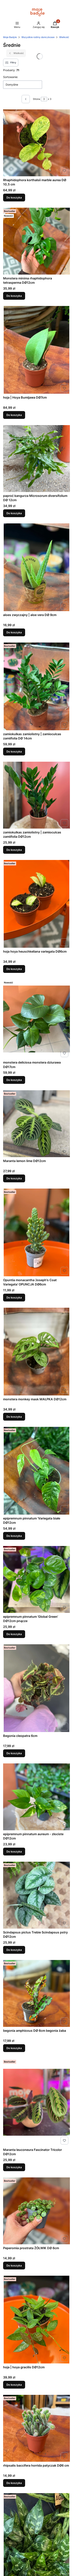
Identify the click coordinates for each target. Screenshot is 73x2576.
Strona (36, 99)
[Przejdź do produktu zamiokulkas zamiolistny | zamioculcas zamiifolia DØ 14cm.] (36, 686)
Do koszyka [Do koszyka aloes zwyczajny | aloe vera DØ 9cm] (14, 632)
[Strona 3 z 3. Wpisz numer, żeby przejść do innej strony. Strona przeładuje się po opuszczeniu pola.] (44, 99)
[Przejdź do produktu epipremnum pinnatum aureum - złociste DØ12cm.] (36, 1796)
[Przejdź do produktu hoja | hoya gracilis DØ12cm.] (36, 2319)
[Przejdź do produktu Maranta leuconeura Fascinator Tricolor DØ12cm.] (36, 2102)
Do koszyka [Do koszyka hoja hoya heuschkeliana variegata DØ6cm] (14, 969)
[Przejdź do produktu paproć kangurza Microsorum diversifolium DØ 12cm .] (36, 458)
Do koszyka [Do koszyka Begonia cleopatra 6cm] (14, 1753)
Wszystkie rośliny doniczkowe (38, 37)
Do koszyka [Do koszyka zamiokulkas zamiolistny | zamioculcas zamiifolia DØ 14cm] (14, 751)
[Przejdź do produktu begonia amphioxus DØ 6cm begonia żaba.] (36, 1993)
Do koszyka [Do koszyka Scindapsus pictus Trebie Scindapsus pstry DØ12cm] (14, 1949)
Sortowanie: (10, 77)
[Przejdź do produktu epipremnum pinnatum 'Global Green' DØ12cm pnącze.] (36, 1579)
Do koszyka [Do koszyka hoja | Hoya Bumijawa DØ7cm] (14, 415)
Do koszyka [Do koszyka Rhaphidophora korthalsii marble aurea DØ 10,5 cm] (14, 197)
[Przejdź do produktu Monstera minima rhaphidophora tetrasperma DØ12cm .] (36, 241)
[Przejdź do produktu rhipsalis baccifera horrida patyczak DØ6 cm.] (36, 2428)
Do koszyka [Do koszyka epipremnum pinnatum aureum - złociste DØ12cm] (14, 1851)
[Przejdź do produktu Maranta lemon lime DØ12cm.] (36, 1123)
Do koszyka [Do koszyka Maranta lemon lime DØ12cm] (14, 1178)
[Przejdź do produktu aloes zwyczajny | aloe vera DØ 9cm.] (36, 567)
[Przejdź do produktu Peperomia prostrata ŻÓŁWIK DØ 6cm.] (36, 2210)
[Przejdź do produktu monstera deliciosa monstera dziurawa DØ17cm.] (36, 1019)
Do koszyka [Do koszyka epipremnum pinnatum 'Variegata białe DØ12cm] (14, 1535)
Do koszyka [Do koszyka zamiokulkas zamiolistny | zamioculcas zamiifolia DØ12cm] (14, 849)
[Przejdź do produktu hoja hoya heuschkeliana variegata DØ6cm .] (36, 904)
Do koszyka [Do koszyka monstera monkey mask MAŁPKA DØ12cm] (14, 1416)
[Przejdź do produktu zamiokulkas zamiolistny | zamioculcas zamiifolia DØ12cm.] (36, 795)
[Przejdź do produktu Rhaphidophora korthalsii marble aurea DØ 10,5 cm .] (36, 142)
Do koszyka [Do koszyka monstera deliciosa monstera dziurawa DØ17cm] (14, 1080)
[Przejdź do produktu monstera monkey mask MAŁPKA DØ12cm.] (36, 1351)
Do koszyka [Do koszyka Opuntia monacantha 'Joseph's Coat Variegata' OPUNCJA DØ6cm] (14, 1297)
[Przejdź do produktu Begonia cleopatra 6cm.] (36, 1688)
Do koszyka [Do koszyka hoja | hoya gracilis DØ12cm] (14, 2384)
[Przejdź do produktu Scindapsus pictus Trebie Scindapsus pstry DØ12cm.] (36, 1895)
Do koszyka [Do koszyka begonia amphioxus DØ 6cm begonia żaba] (14, 2048)
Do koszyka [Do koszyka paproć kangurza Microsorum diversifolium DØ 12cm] (14, 513)
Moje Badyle (10, 37)
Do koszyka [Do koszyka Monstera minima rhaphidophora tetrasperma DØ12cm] (14, 295)
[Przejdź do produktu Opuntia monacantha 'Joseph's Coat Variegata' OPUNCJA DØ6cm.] (36, 1232)
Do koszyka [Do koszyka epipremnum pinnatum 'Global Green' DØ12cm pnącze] (14, 1634)
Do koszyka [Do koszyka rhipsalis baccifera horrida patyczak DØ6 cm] (14, 2483)
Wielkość (64, 37)
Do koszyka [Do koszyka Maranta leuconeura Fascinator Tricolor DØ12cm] (14, 2167)
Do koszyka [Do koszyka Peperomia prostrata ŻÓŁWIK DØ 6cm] (14, 2265)
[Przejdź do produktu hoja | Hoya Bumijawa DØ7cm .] (36, 350)
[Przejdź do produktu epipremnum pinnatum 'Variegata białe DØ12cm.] (36, 1471)
